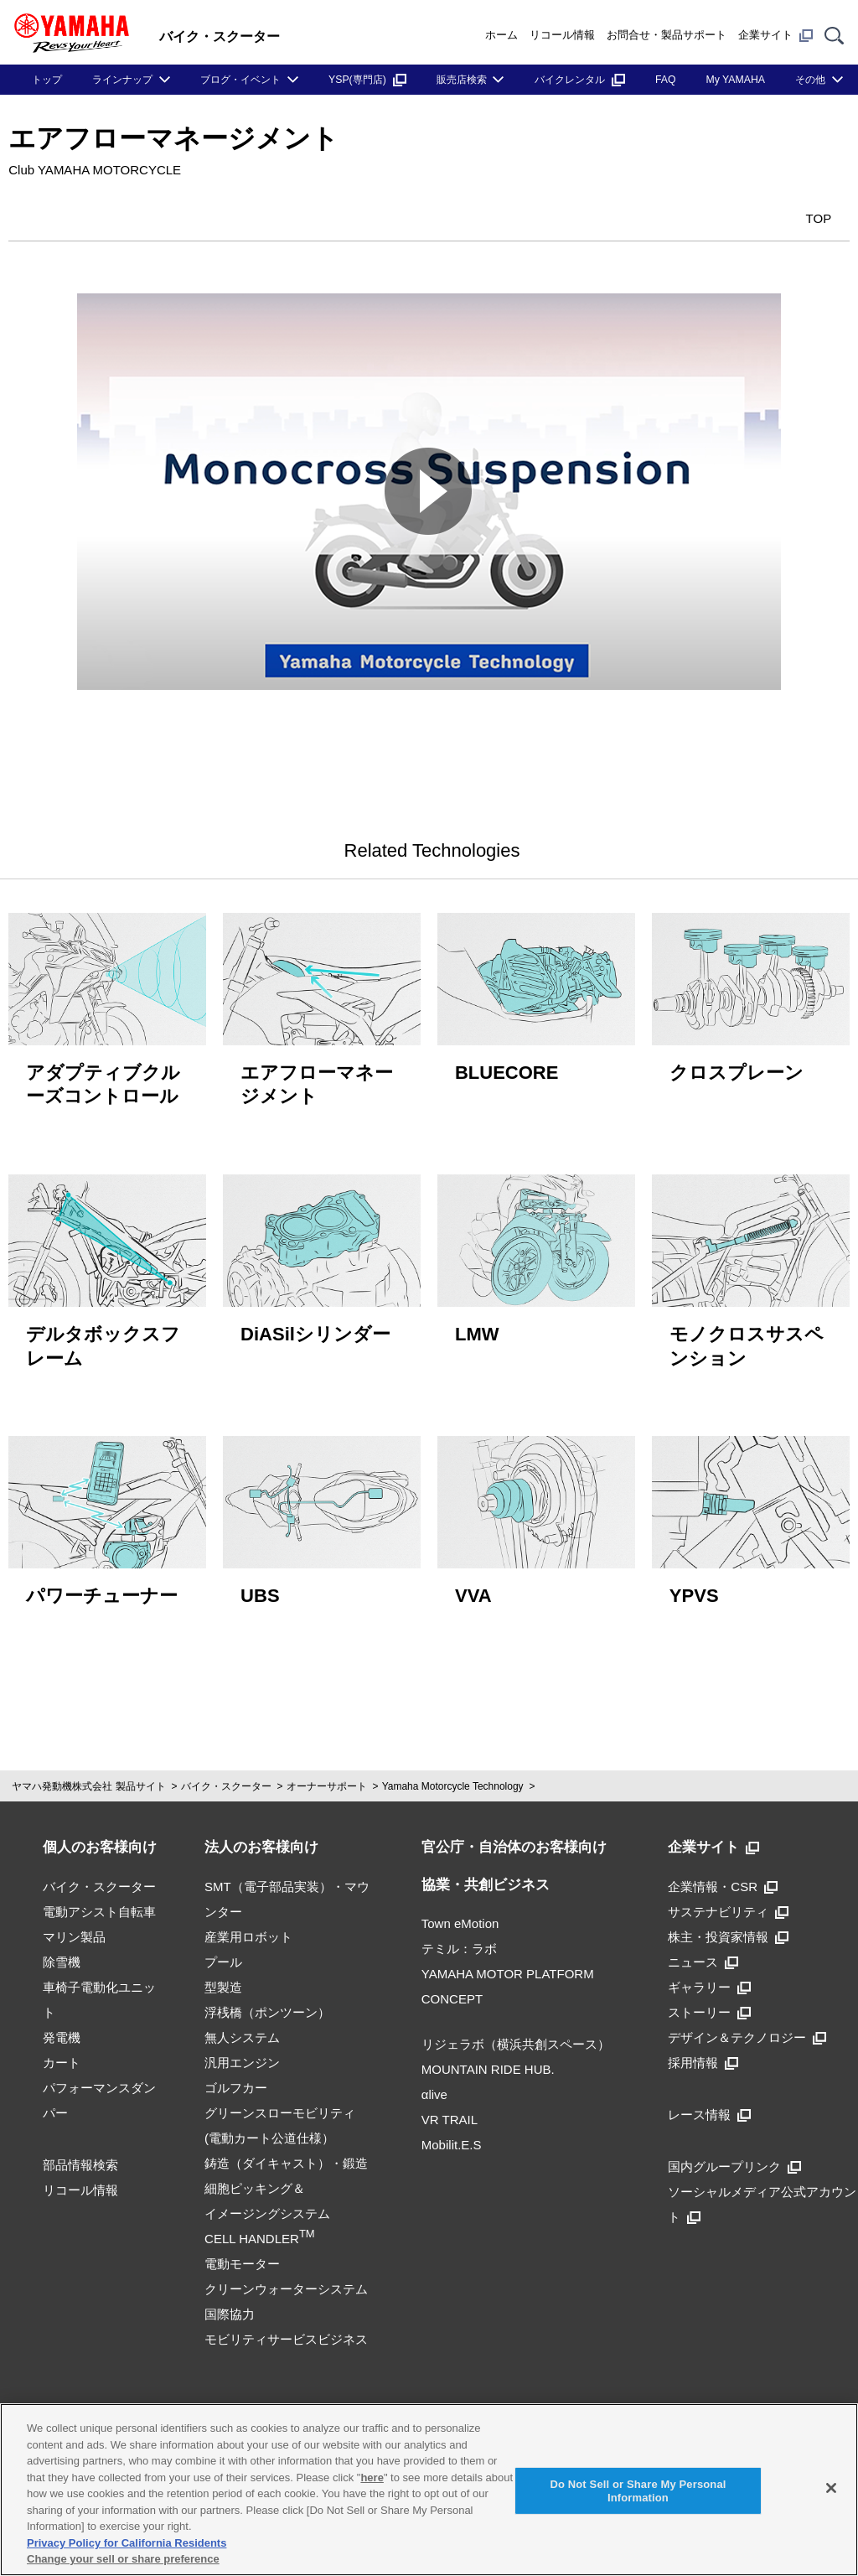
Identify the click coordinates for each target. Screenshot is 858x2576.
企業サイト (775, 35)
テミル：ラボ (459, 1940)
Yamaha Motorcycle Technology (453, 1778)
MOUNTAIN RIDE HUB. (488, 2061)
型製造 (223, 1978)
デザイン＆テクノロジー (747, 2028)
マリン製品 (74, 1927)
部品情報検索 (80, 2155)
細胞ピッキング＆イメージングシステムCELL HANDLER (267, 2204)
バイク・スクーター (226, 1778)
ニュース (703, 1953)
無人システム (242, 2028)
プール (223, 1953)
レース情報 (709, 2105)
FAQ (665, 80)
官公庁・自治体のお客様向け (514, 1839)
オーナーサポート (327, 1778)
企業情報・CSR (723, 1877)
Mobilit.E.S (451, 2136)
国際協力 (229, 2305)
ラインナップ (122, 80)
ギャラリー (709, 1978)
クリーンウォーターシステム (286, 2280)
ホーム (501, 35)
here (371, 2477)
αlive (434, 2086)
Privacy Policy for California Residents (126, 2543)
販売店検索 (462, 80)
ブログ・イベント (240, 80)
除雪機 (61, 1953)
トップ (47, 80)
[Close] (831, 2488)
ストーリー (709, 2003)
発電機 (61, 2028)
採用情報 (703, 2053)
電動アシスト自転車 (99, 1902)
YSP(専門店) (367, 80)
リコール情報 (562, 35)
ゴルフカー (235, 2078)
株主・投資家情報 (728, 1927)
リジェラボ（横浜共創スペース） (515, 2036)
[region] (429, 2489)
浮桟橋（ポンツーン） (267, 2003)
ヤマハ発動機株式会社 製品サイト (88, 1778)
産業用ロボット (248, 1927)
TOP (800, 217)
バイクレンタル (580, 80)
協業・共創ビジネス (485, 1876)
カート (61, 2053)
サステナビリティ (728, 1902)
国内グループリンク (734, 2157)
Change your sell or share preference (123, 2559)
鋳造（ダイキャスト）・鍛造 (286, 2154)
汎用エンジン (242, 2053)
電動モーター (242, 2254)
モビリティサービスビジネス (286, 2330)
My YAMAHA (735, 80)
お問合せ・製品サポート (666, 35)
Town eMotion (460, 1915)
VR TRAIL (449, 2111)
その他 (810, 80)
